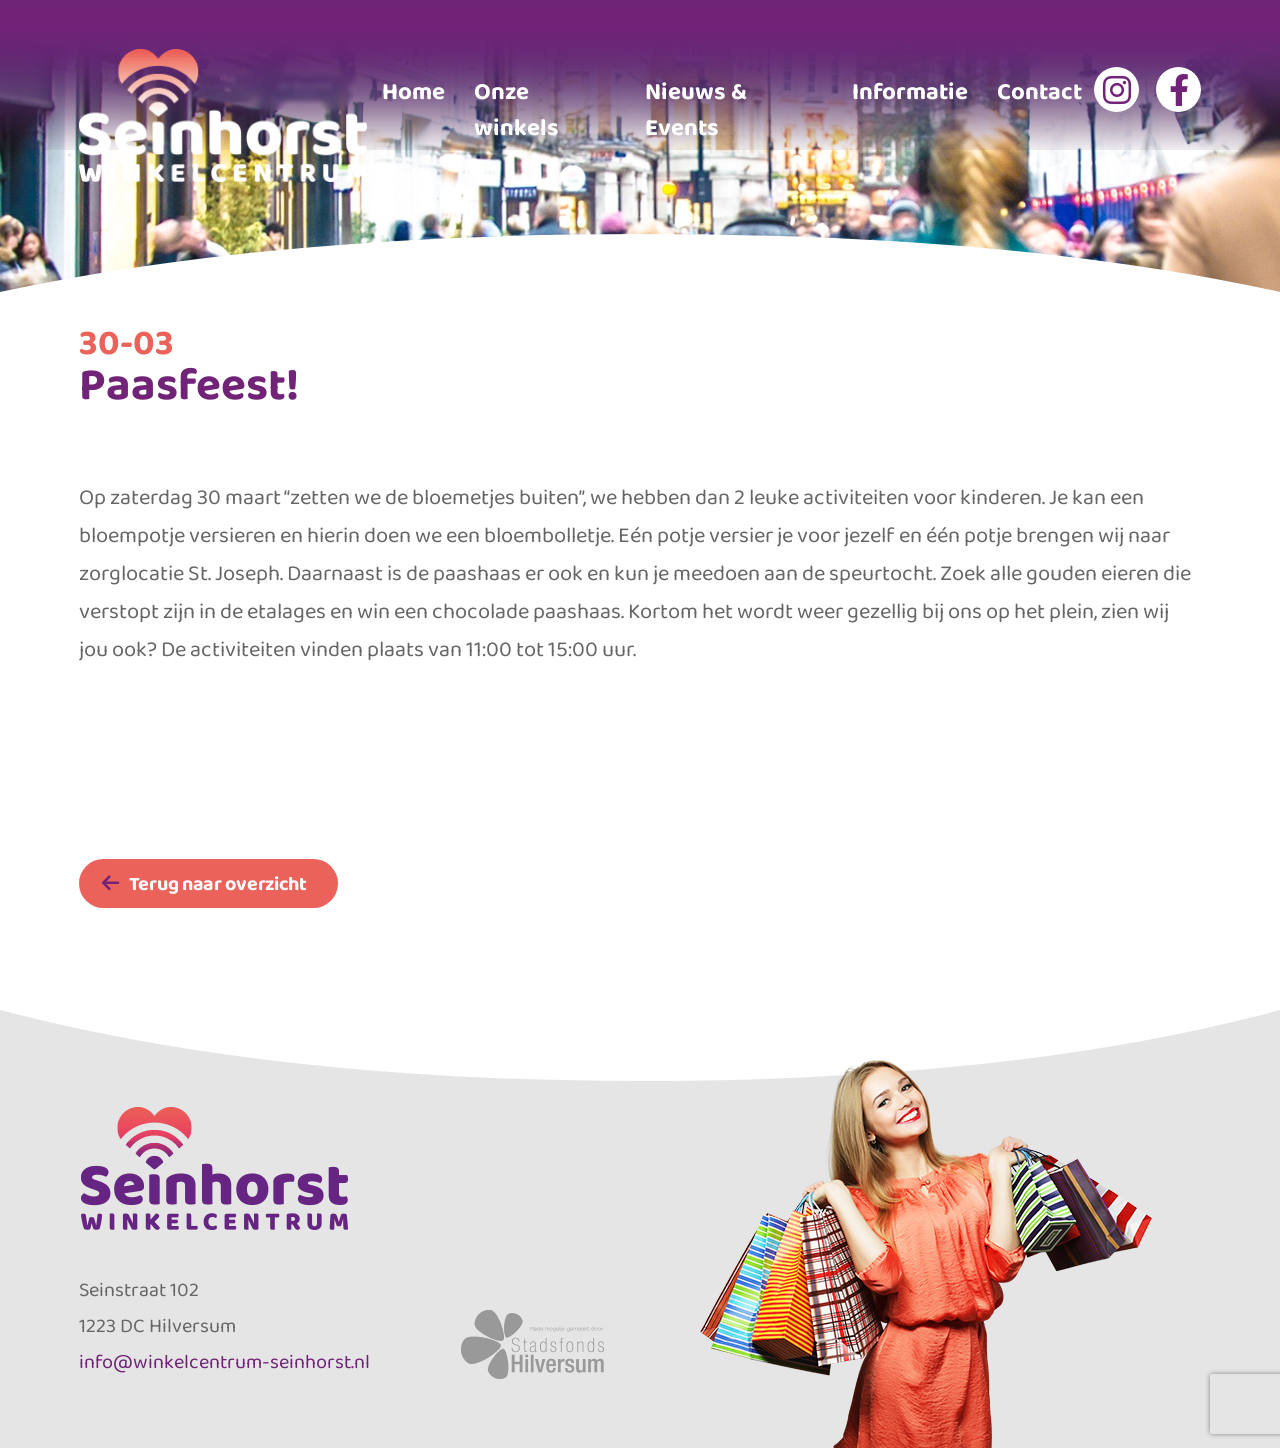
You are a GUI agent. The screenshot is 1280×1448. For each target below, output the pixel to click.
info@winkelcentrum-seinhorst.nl (224, 1361)
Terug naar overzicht (218, 883)
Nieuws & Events (696, 108)
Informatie (910, 90)
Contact (1039, 90)
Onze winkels (516, 108)
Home (413, 90)
